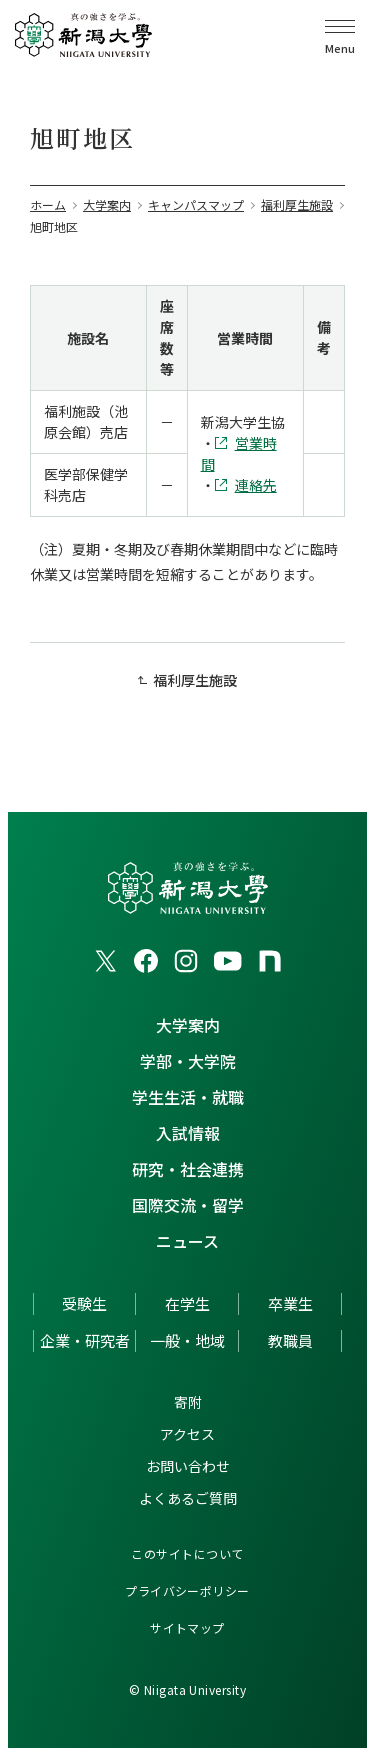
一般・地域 (187, 1340)
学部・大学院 (188, 1061)
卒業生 (290, 1303)
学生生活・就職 (188, 1097)
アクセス (187, 1434)
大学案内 (188, 1025)
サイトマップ (187, 1627)
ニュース (187, 1241)
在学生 (187, 1303)
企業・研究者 (85, 1340)
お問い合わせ (188, 1466)
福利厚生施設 (195, 680)
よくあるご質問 (188, 1498)
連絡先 (256, 485)
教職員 (290, 1340)
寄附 (188, 1402)
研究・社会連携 (188, 1169)
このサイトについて (187, 1553)
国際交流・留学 (188, 1205)
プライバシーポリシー (187, 1590)
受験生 (84, 1303)
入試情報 (188, 1133)
